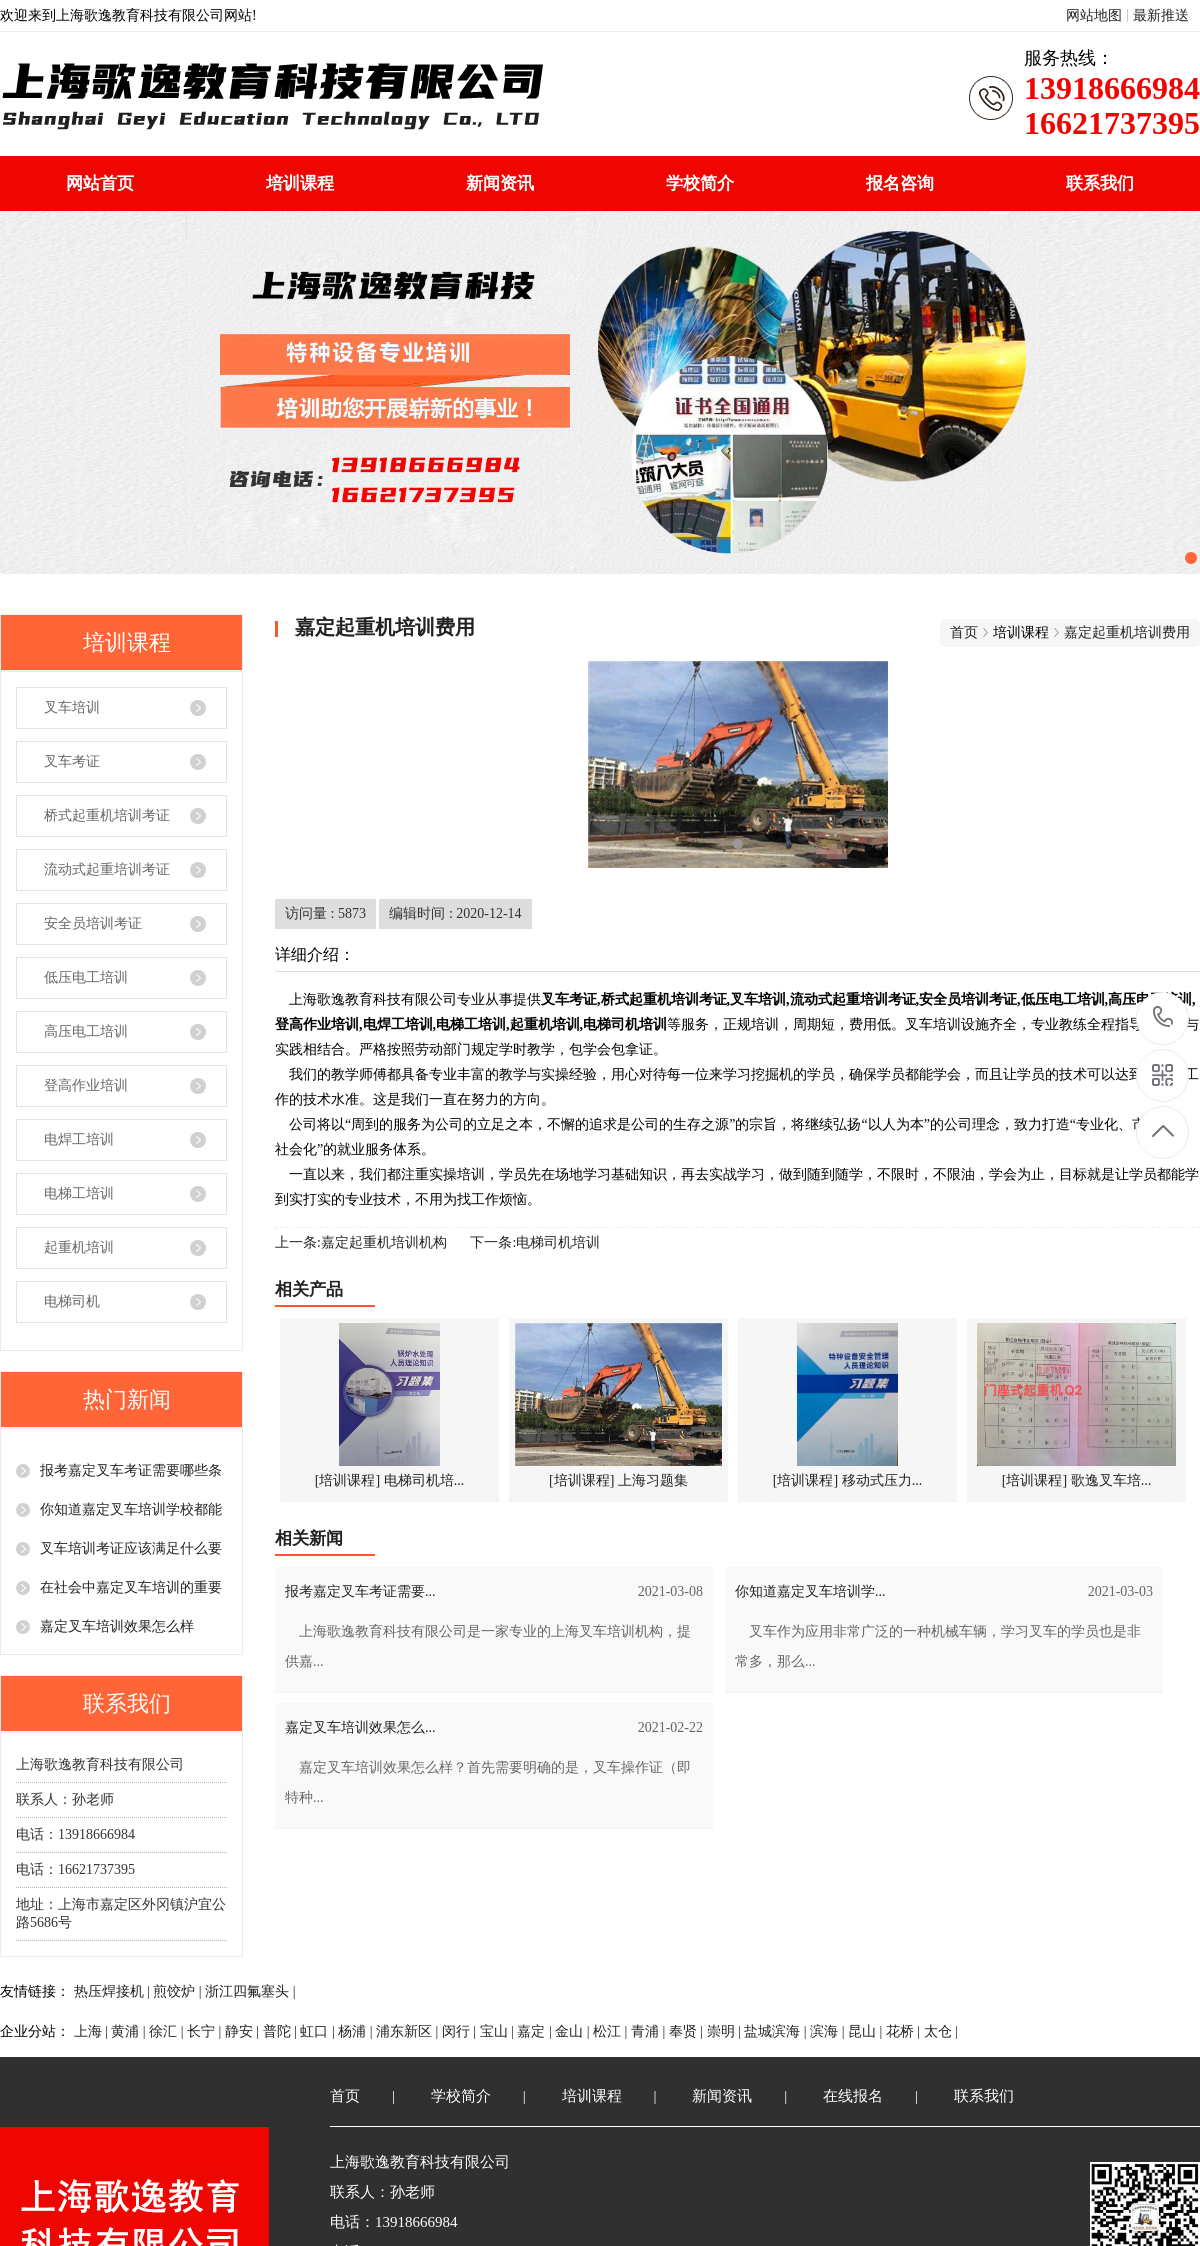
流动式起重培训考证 (107, 869)
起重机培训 (79, 1247)
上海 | (93, 2031)
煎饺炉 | (179, 1991)
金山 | (574, 2031)
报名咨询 (900, 183)
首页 (964, 632)
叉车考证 (72, 761)
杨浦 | (357, 2031)
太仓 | (941, 2031)
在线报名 (853, 2096)
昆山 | (867, 2031)
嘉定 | (536, 2031)
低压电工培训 (86, 977)
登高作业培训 (86, 1085)
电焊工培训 (79, 1139)
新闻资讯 (500, 183)
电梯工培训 (79, 1193)
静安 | (244, 2031)
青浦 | (650, 2031)
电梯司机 (72, 1301)
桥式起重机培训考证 (107, 815)
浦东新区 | (409, 2031)
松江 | (612, 2031)
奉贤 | (688, 2031)
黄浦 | (130, 2031)
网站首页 (100, 183)
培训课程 (300, 183)
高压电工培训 (86, 1031)
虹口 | (319, 2031)
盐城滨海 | (777, 2031)
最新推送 (1161, 15)
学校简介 (700, 183)
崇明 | (726, 2031)
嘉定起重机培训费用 (1127, 632)
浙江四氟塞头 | (250, 1991)
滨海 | (829, 2031)
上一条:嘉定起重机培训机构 (361, 1242)
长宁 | (206, 2031)
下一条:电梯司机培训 (535, 1242)
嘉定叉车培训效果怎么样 (117, 1626)
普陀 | (282, 2031)
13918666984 (1163, 1017)
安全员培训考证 (93, 923)
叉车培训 (72, 707)
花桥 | (905, 2031)
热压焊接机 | (114, 1991)
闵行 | (461, 2031)
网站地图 (1094, 15)
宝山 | (499, 2031)
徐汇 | (168, 2031)
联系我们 (1100, 183)
